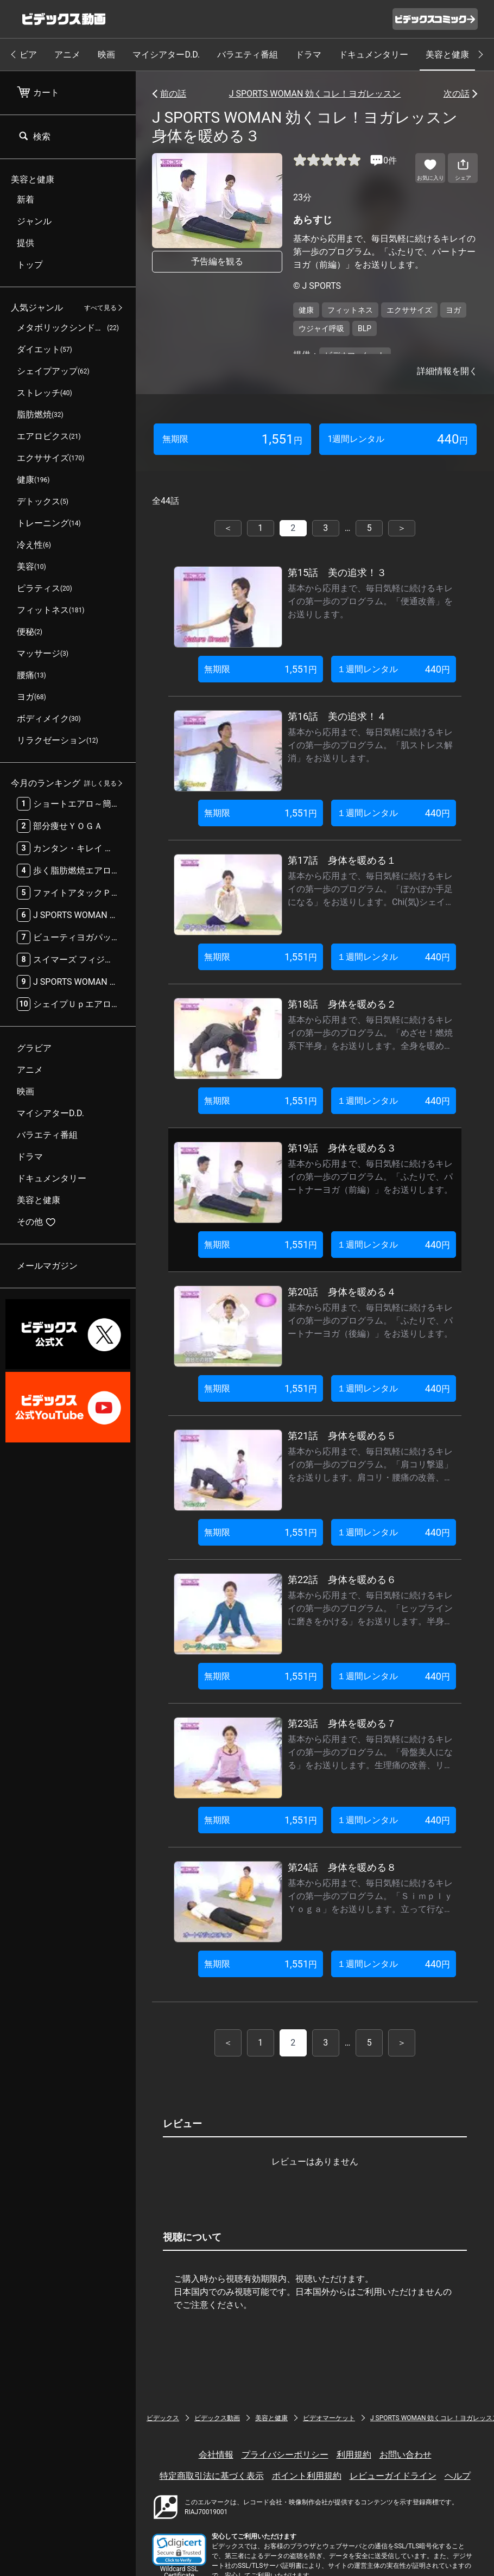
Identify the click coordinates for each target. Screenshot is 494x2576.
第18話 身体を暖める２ (342, 1004)
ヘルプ (458, 2476)
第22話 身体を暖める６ (342, 1579)
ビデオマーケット (329, 2418)
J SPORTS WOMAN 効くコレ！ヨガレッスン (315, 93)
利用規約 (354, 2455)
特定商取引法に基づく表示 (212, 2476)
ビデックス (163, 2418)
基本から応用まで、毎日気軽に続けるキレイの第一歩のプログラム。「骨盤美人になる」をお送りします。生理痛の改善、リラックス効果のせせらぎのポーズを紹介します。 (370, 1765)
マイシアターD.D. (166, 54)
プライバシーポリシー (285, 2455)
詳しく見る (100, 783)
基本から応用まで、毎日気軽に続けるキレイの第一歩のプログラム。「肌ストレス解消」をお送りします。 (370, 745)
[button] (179, 2550)
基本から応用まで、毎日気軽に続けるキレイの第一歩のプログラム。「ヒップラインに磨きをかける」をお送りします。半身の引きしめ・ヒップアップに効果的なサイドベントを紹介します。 (370, 1621)
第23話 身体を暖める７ (342, 1723)
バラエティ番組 (247, 54)
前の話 (173, 93)
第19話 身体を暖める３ (342, 1148)
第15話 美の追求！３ (337, 572)
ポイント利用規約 (306, 2476)
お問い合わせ (405, 2455)
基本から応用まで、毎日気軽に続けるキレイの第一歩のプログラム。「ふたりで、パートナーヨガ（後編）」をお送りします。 (370, 1320)
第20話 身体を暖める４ (342, 1292)
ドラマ (308, 54)
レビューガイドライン (393, 2476)
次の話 (457, 93)
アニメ (67, 54)
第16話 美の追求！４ (337, 716)
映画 (106, 54)
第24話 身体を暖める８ (342, 1867)
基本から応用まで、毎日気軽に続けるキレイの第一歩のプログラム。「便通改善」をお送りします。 (370, 601)
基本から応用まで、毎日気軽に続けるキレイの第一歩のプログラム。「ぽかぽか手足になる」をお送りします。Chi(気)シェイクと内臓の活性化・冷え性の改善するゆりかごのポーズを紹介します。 (371, 902)
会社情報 (216, 2455)
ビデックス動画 (217, 2418)
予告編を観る (217, 261)
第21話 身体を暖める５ (342, 1435)
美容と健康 (447, 54)
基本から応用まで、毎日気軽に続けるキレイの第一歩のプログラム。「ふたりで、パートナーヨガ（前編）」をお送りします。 (370, 1177)
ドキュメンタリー (373, 54)
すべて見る (100, 308)
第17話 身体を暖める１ (342, 860)
